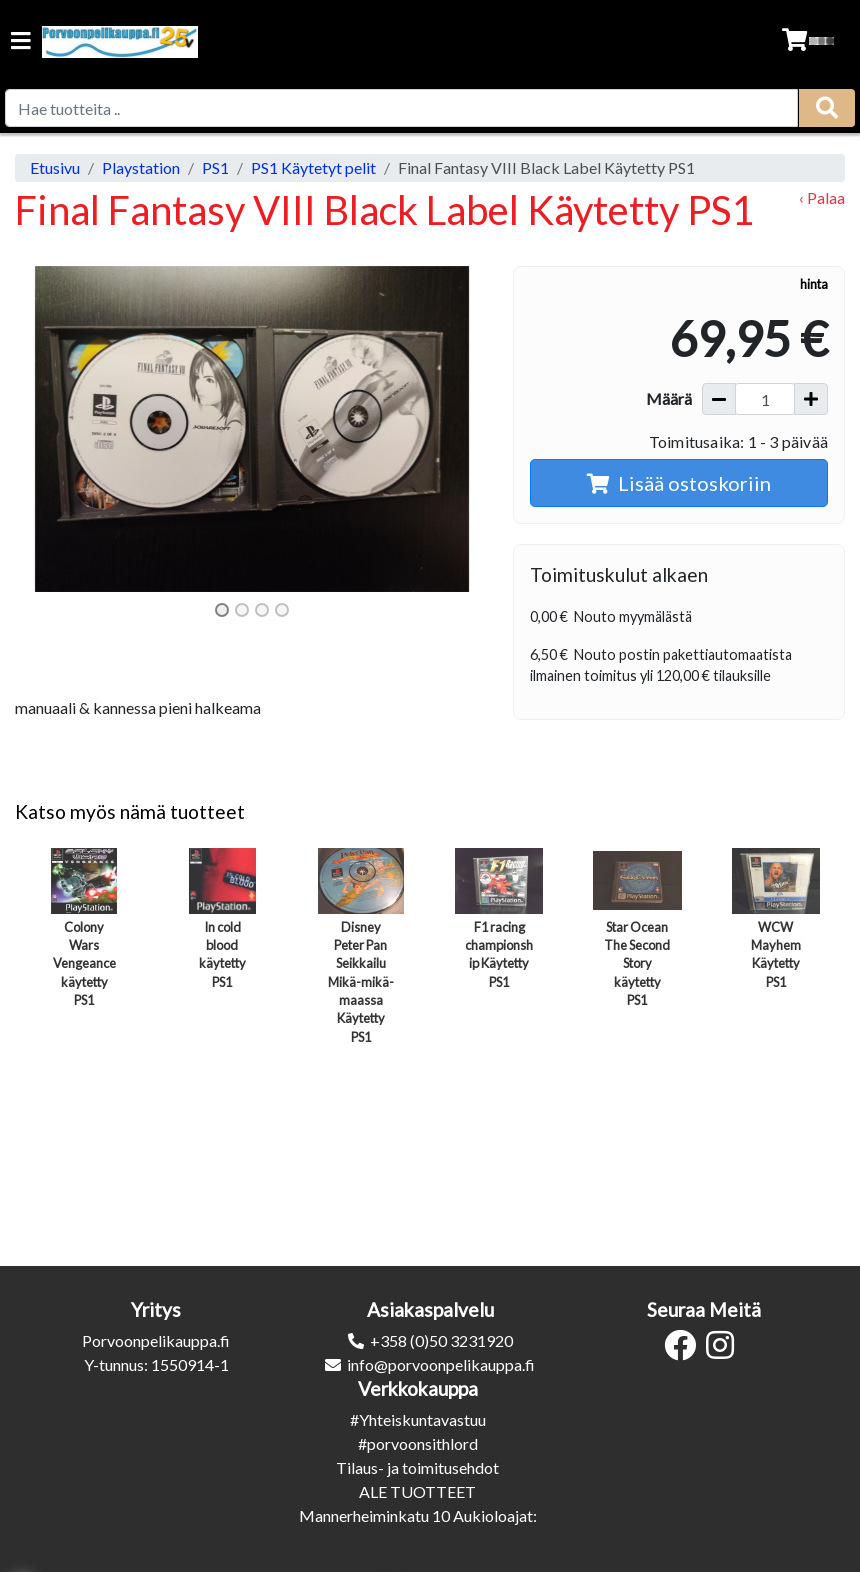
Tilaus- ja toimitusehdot (417, 1467)
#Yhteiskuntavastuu (418, 1419)
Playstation (141, 167)
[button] (50, 429)
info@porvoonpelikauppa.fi (441, 1364)
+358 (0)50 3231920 (441, 1340)
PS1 (215, 167)
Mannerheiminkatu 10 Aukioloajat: (418, 1515)
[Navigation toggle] (21, 42)
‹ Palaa (822, 197)
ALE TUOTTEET (417, 1491)
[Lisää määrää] (811, 399)
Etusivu (55, 167)
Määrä (669, 398)
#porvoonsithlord (418, 1443)
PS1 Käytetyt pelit (313, 167)
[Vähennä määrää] (719, 399)
